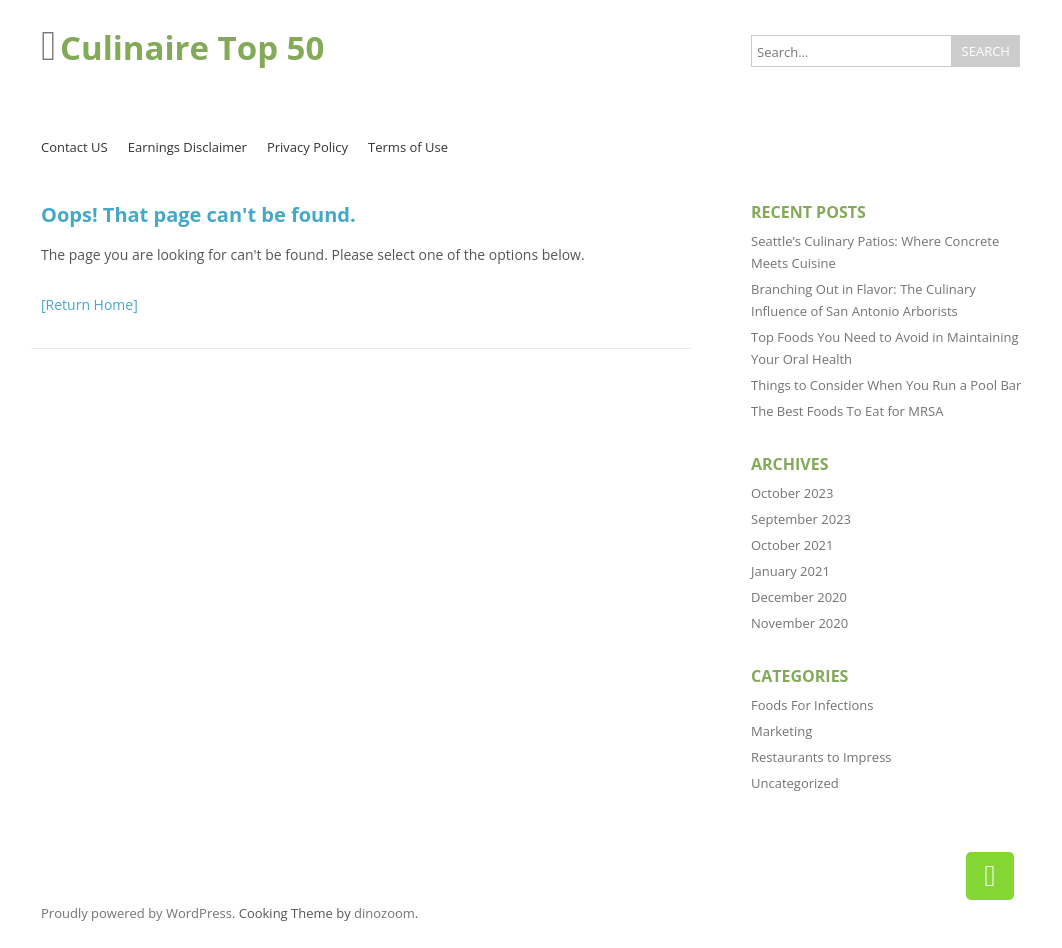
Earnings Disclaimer (187, 147)
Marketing (781, 731)
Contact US (74, 147)
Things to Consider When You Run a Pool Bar (886, 385)
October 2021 (792, 545)
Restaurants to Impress (821, 757)
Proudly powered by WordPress (136, 913)
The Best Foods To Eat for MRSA (847, 411)
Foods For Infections (812, 705)
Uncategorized (795, 783)
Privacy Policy (307, 147)
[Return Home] (89, 304)
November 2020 (799, 623)
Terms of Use (408, 147)
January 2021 (790, 571)
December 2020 (799, 597)
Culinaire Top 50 (192, 47)
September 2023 (801, 519)
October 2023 (792, 493)
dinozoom (384, 913)
